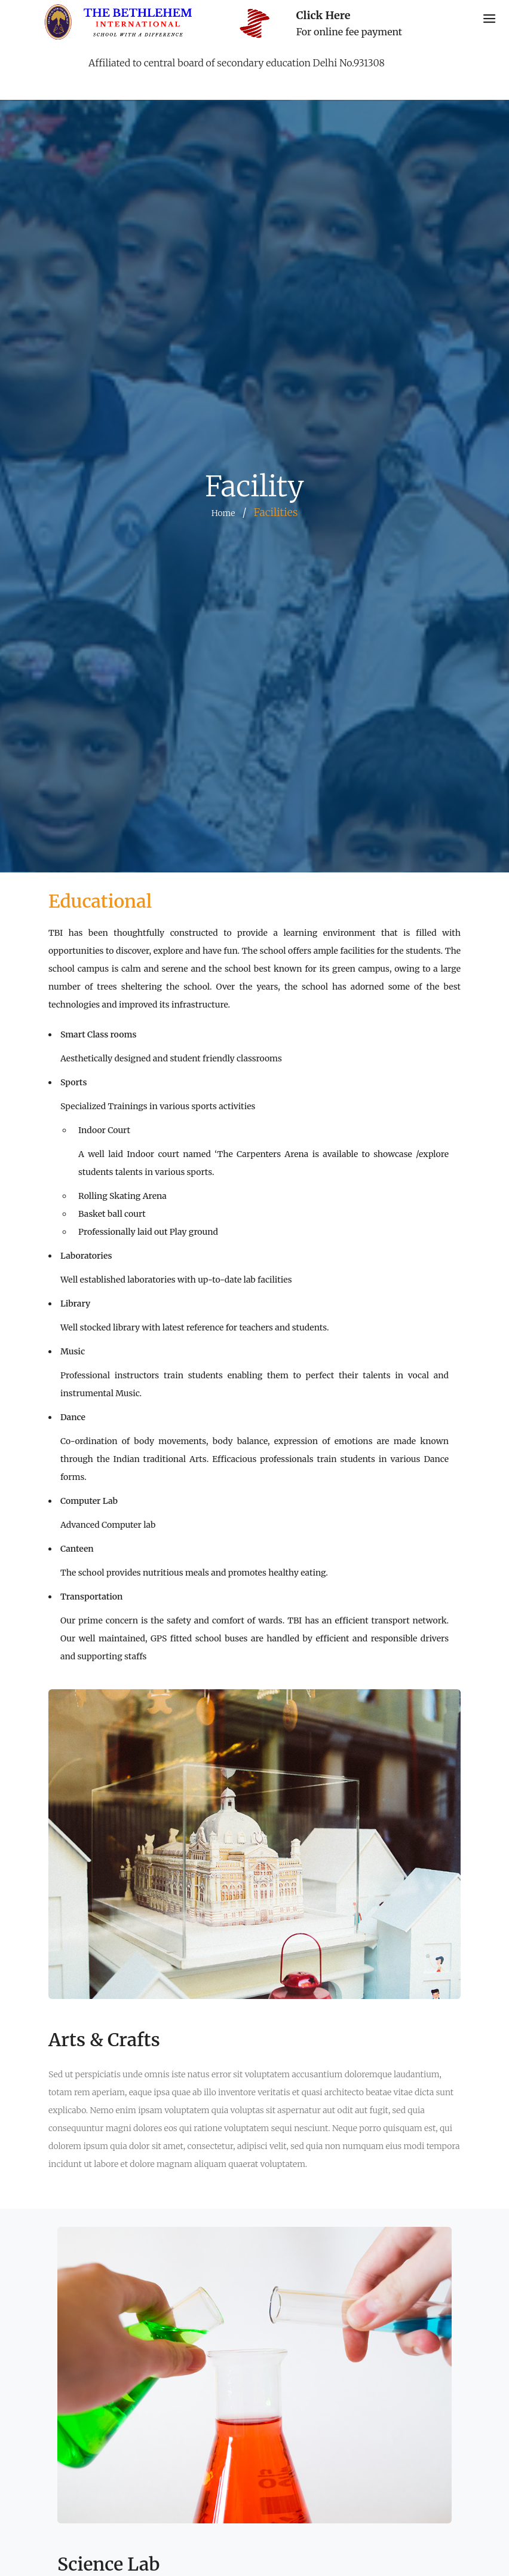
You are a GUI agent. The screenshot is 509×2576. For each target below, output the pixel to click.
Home (223, 513)
